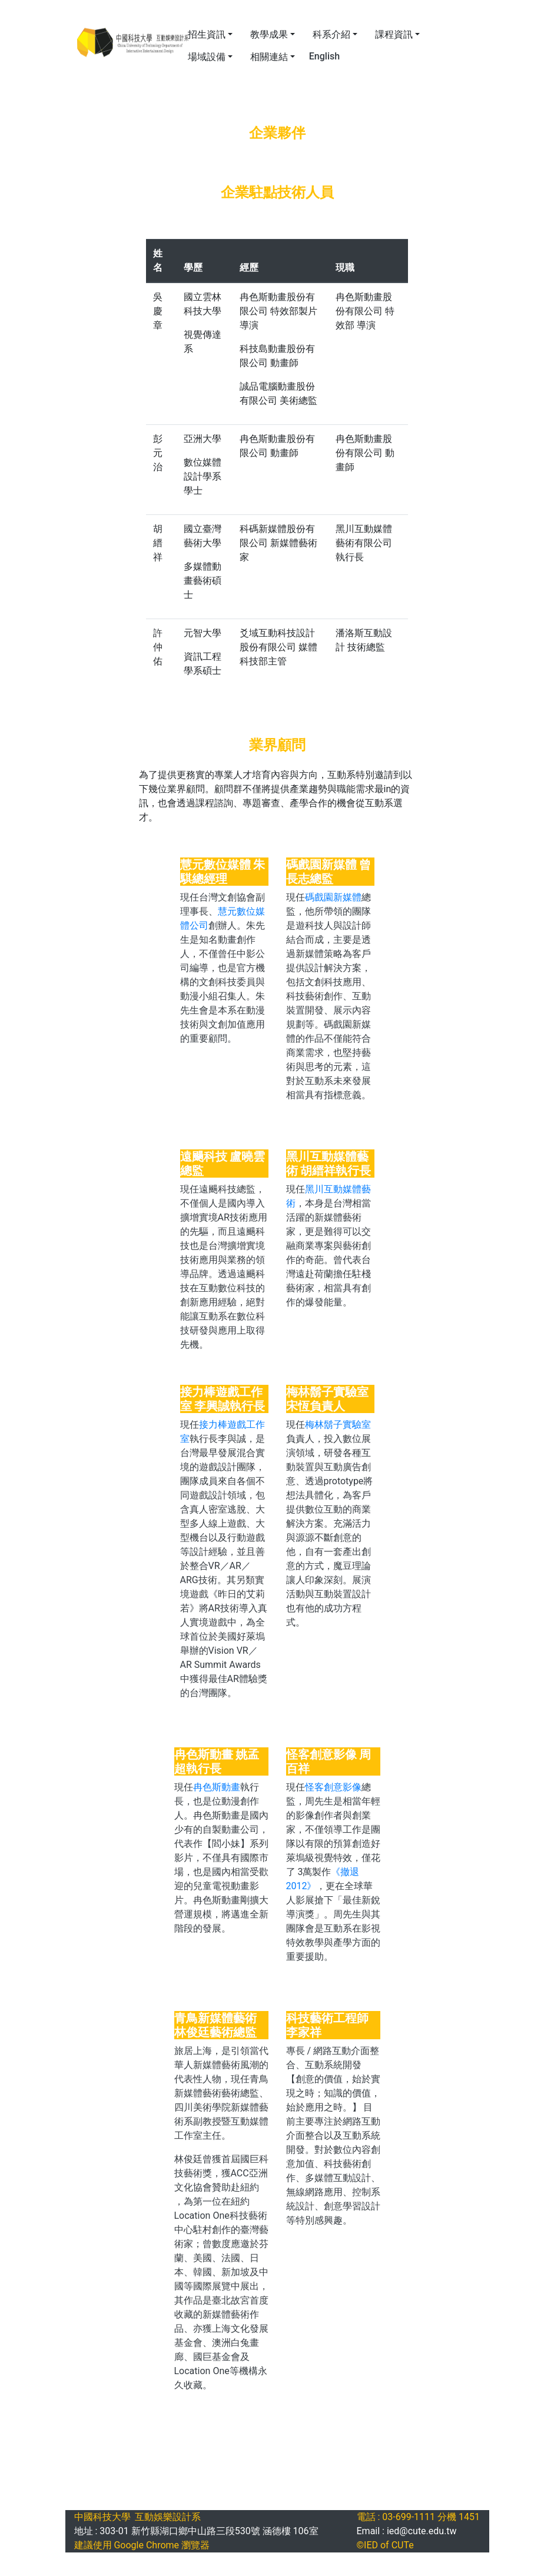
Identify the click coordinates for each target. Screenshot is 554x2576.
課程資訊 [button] (394, 34)
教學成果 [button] (269, 34)
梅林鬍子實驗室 (338, 1424)
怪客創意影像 (333, 1787)
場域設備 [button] (206, 56)
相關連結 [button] (269, 56)
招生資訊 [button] (206, 34)
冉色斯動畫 (216, 1787)
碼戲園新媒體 (333, 897)
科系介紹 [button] (331, 34)
